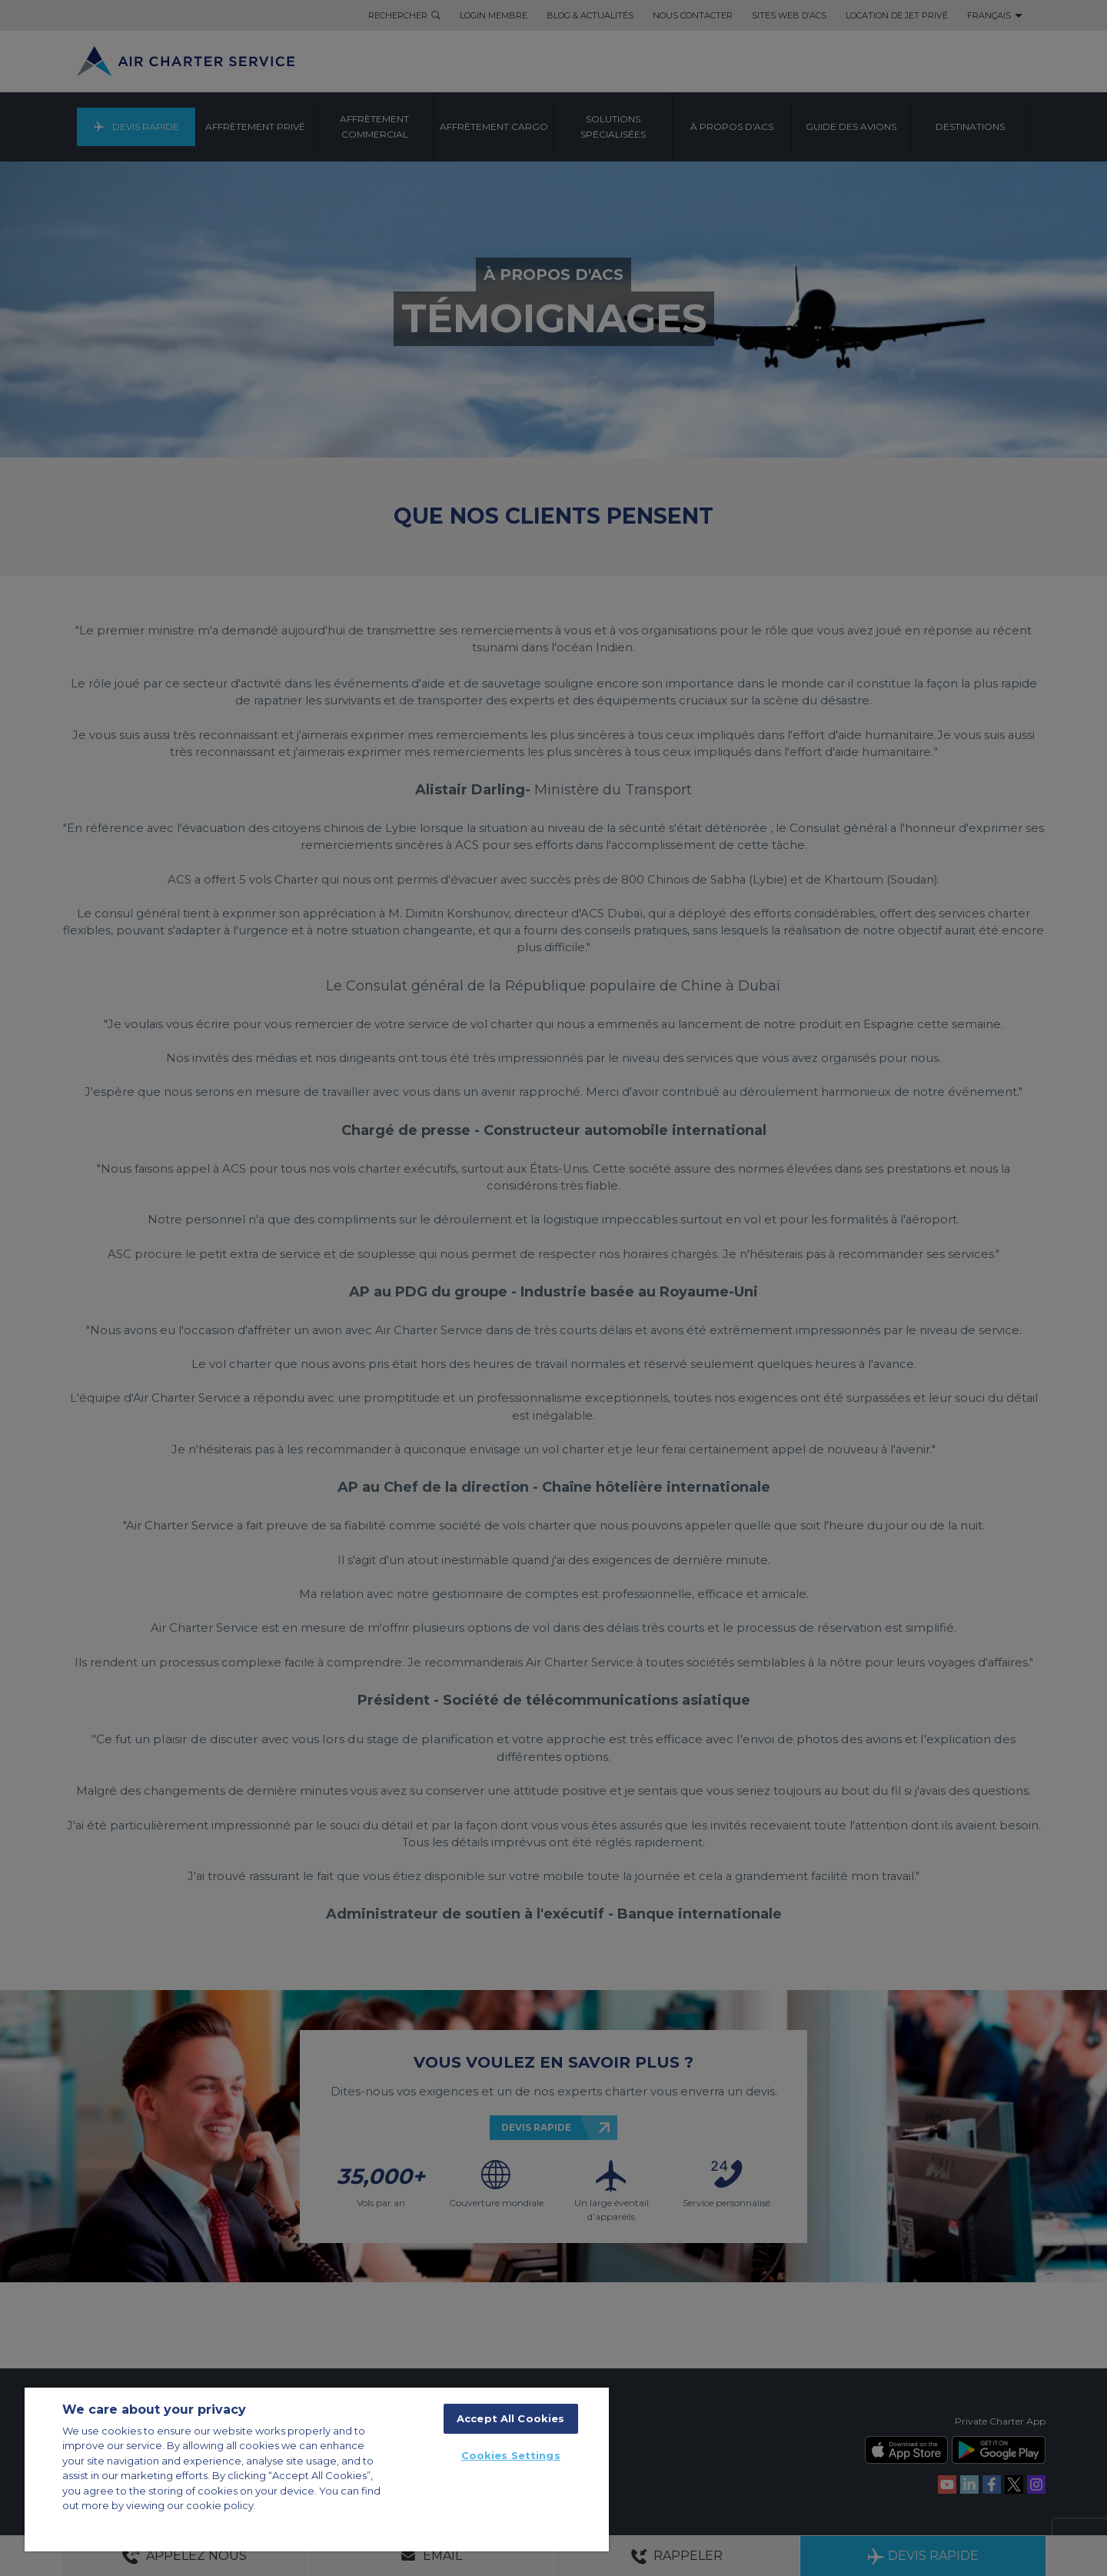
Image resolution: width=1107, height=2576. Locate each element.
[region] (317, 2469)
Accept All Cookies (510, 2418)
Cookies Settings (510, 2455)
